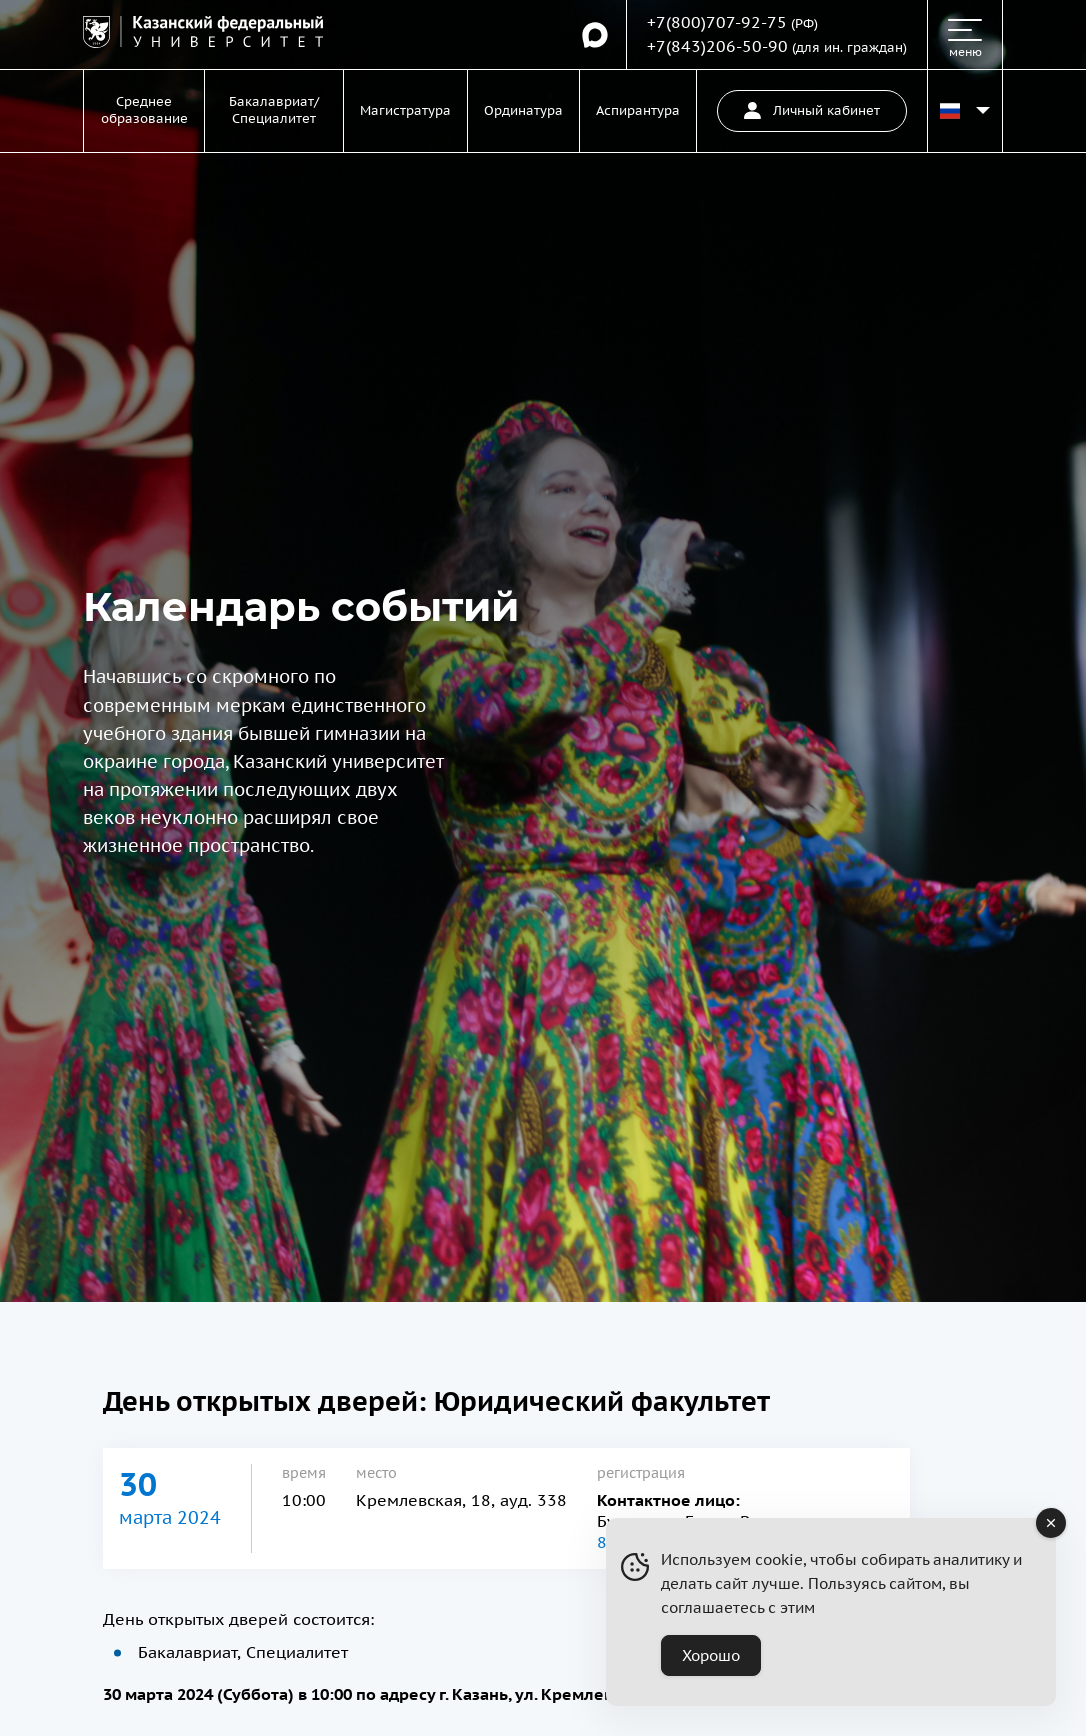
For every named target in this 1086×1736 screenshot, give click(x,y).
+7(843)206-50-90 (717, 46)
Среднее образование (144, 110)
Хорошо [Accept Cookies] (711, 1655)
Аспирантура (638, 110)
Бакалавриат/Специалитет (274, 110)
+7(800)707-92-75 (717, 22)
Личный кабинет (812, 110)
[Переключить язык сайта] (965, 111)
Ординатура (523, 110)
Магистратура (405, 110)
